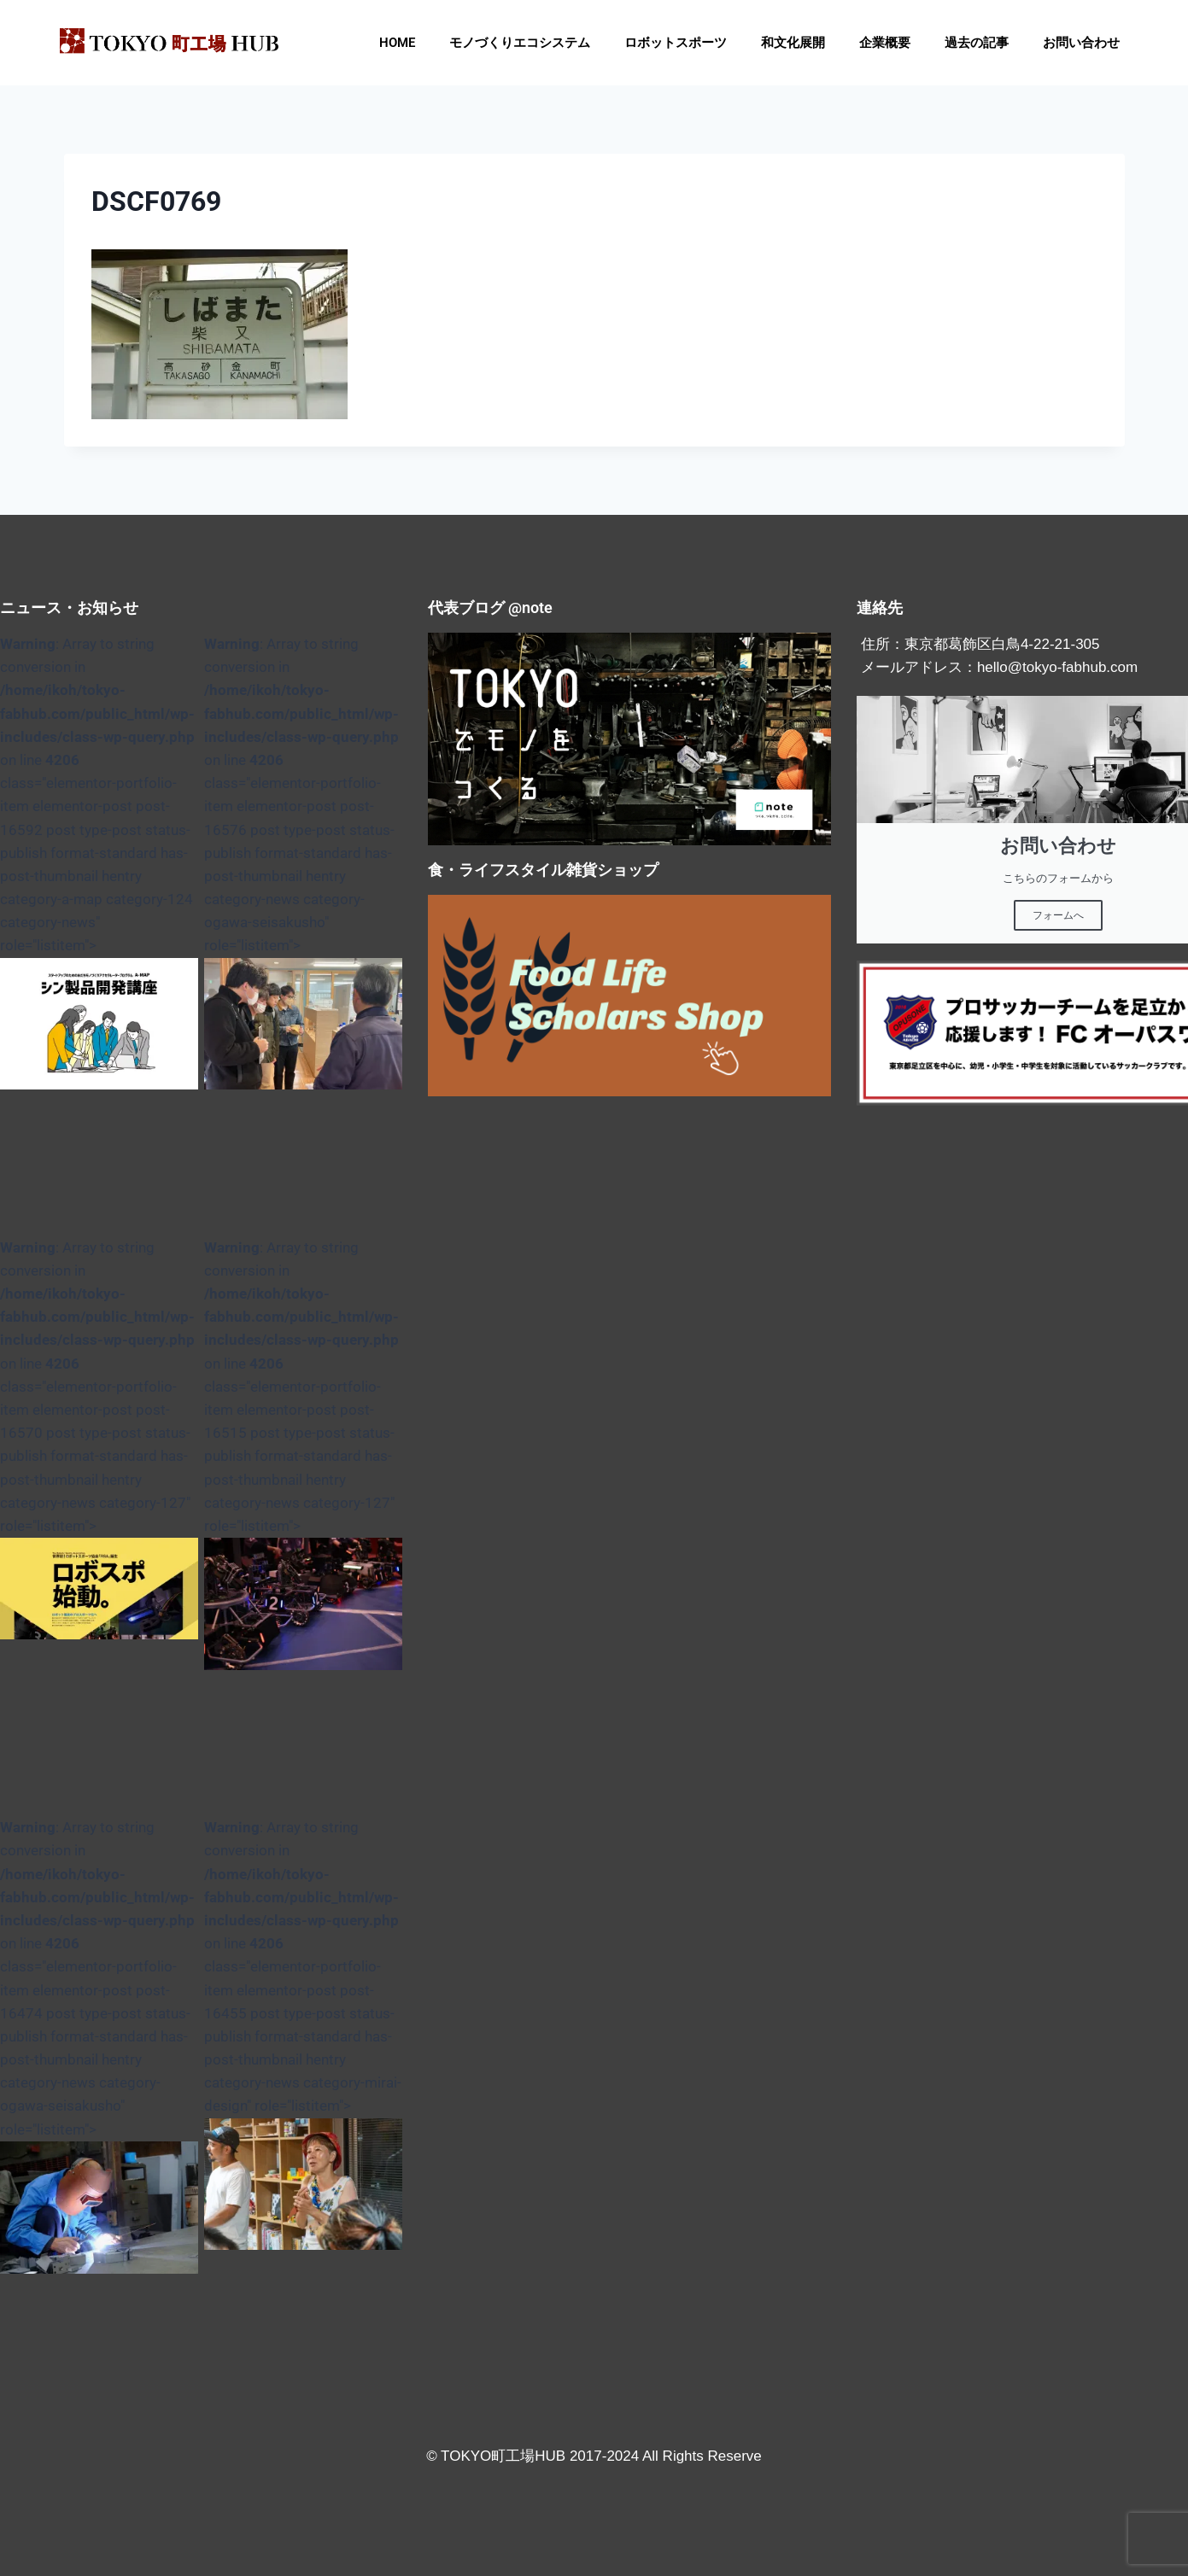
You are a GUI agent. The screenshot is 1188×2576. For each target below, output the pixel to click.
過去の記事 (977, 42)
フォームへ (1058, 915)
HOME (397, 42)
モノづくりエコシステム (519, 42)
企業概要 (884, 42)
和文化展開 (793, 42)
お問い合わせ (1081, 42)
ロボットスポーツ (675, 42)
